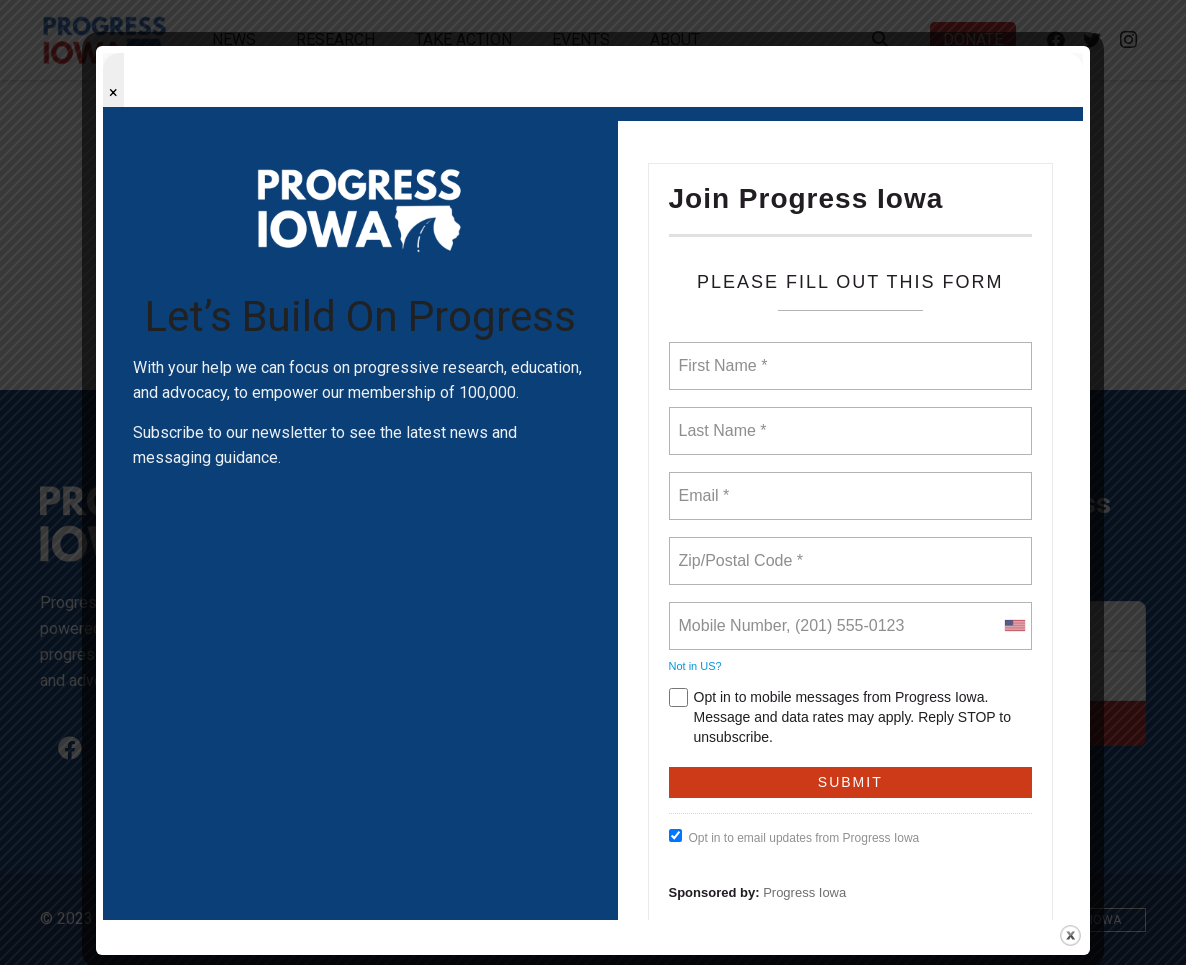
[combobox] (1014, 626)
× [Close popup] (113, 92)
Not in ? (695, 666)
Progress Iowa (804, 892)
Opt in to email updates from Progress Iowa (794, 837)
